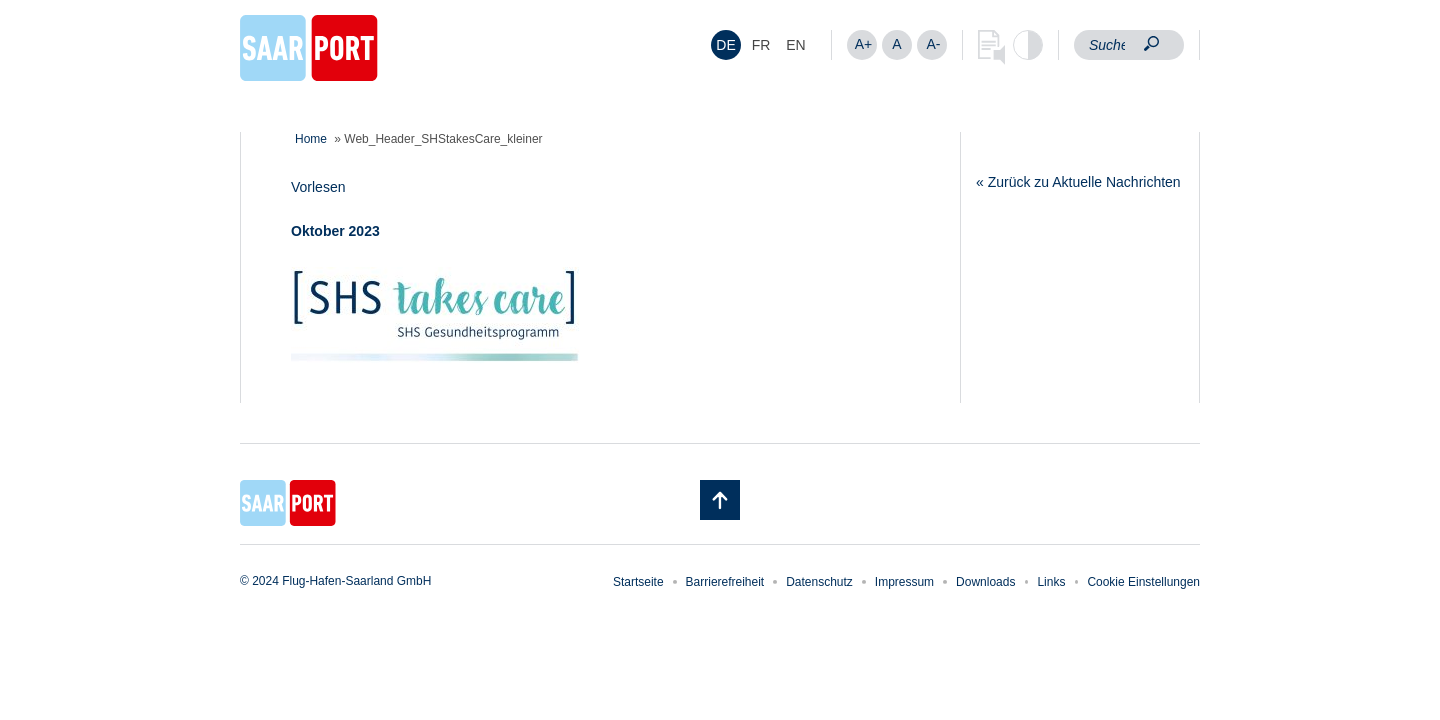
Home (311, 139)
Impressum (904, 582)
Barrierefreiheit (725, 582)
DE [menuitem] (725, 45)
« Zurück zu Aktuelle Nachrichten (1078, 182)
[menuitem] (726, 45)
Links (1051, 582)
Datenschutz (819, 582)
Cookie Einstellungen (1143, 582)
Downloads (985, 582)
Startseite (638, 582)
